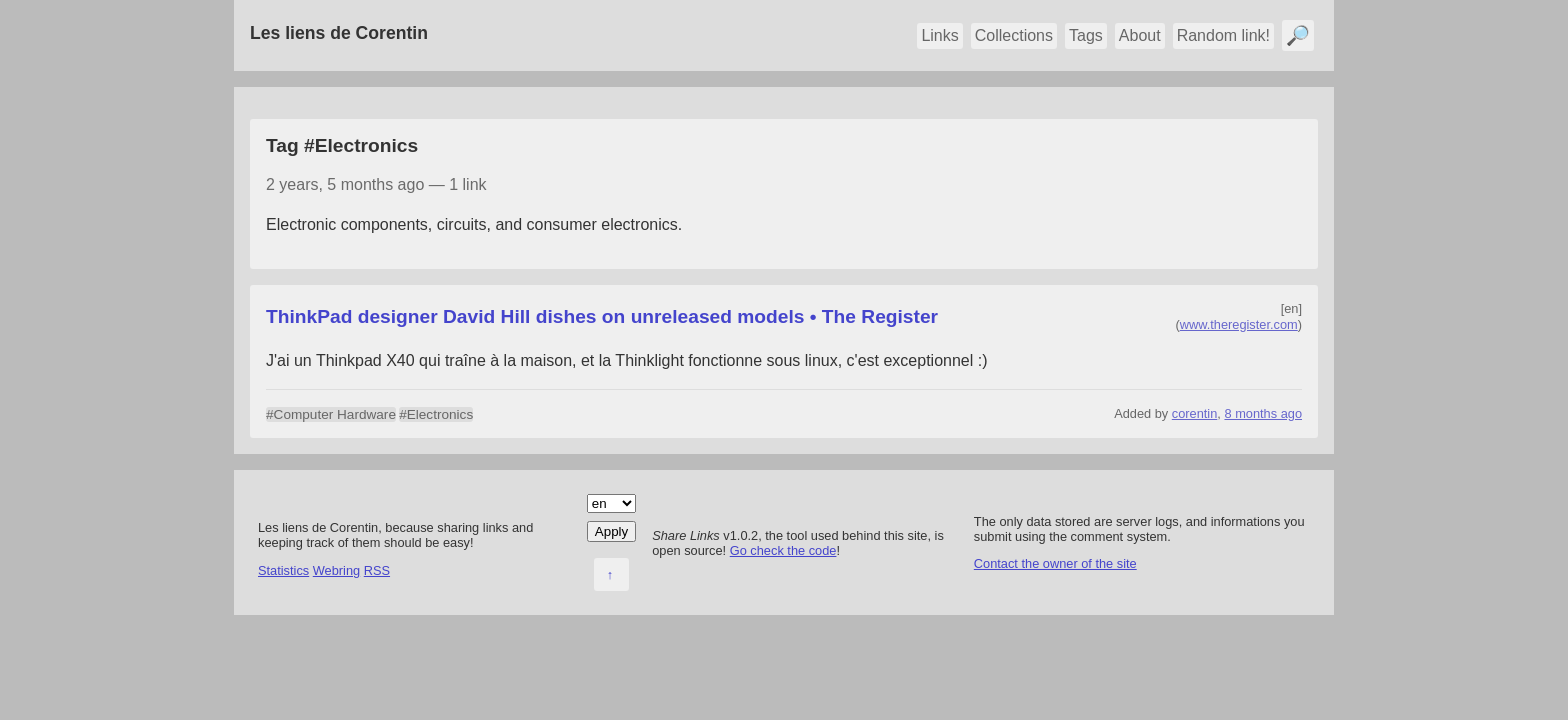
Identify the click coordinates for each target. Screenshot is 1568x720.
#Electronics (436, 414)
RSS (377, 570)
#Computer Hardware (331, 414)
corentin (1195, 413)
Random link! (1223, 35)
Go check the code (783, 550)
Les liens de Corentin (339, 33)
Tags (1086, 35)
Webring (336, 570)
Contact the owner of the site (1055, 563)
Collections (1014, 35)
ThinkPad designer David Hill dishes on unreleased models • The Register (602, 316)
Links (939, 35)
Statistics (283, 570)
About (1140, 35)
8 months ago (1263, 413)
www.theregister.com (1239, 324)
